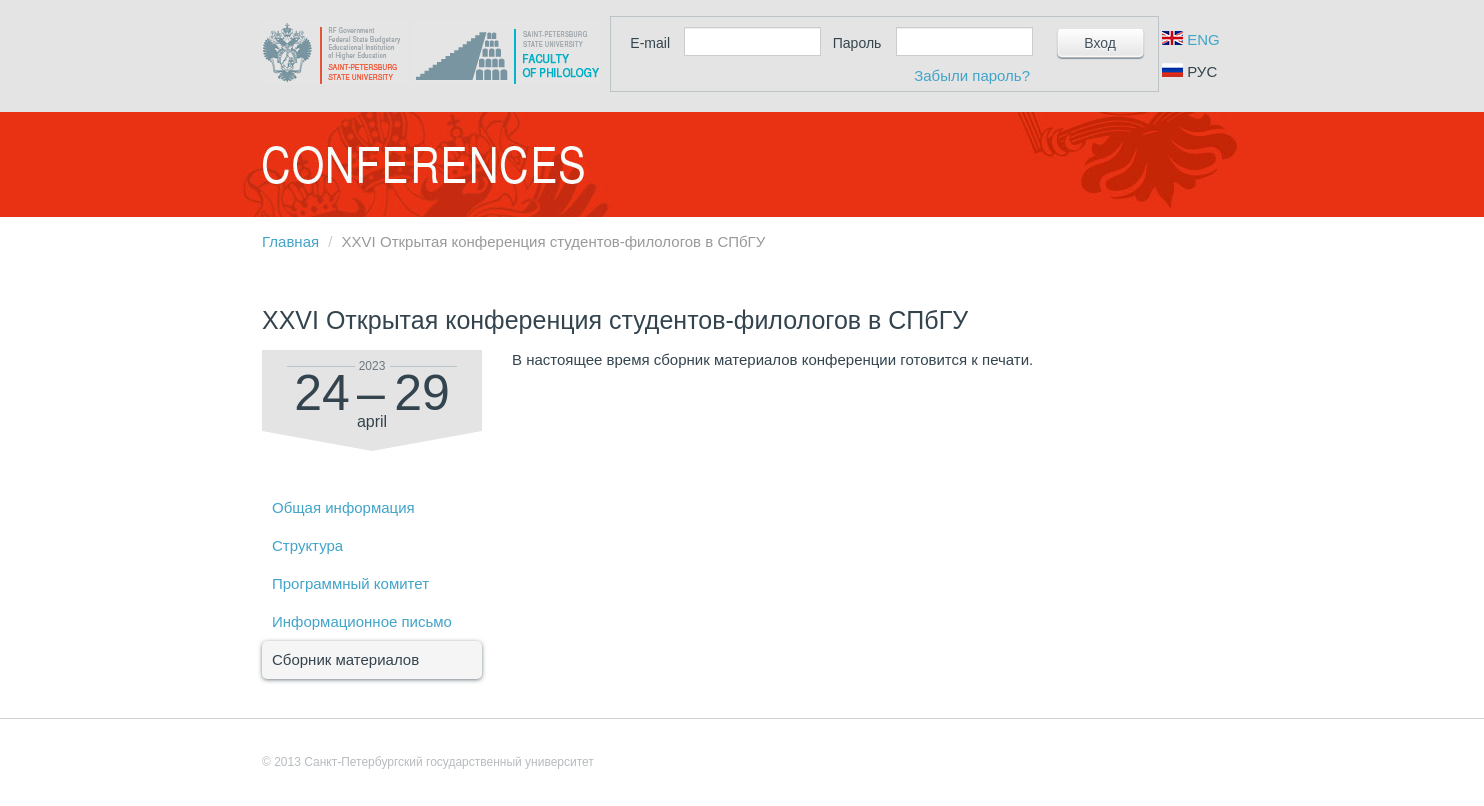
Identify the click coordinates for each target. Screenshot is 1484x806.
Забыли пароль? (972, 75)
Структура (307, 545)
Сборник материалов (345, 659)
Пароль (857, 43)
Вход (1100, 43)
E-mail (650, 43)
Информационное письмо (362, 621)
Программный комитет (350, 583)
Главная (290, 241)
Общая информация (343, 507)
